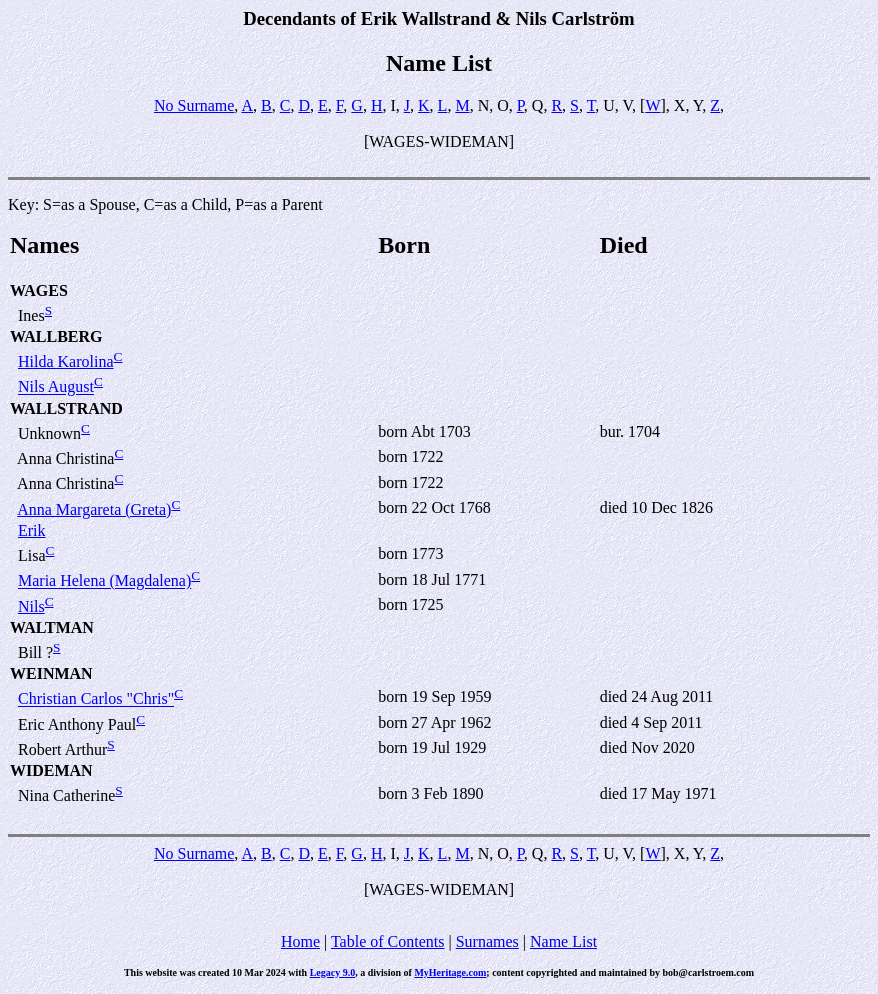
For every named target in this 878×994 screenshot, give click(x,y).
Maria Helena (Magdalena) (104, 581)
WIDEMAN (51, 770)
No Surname (194, 105)
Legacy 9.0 (333, 972)
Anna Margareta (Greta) (94, 509)
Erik (32, 530)
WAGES (39, 290)
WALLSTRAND (66, 408)
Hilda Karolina (66, 361)
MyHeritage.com (450, 972)
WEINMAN (51, 673)
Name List (563, 941)
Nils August (56, 387)
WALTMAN (52, 627)
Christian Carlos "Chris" (96, 699)
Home (300, 941)
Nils (31, 606)
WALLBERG (56, 336)
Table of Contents (388, 941)
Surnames (487, 941)
